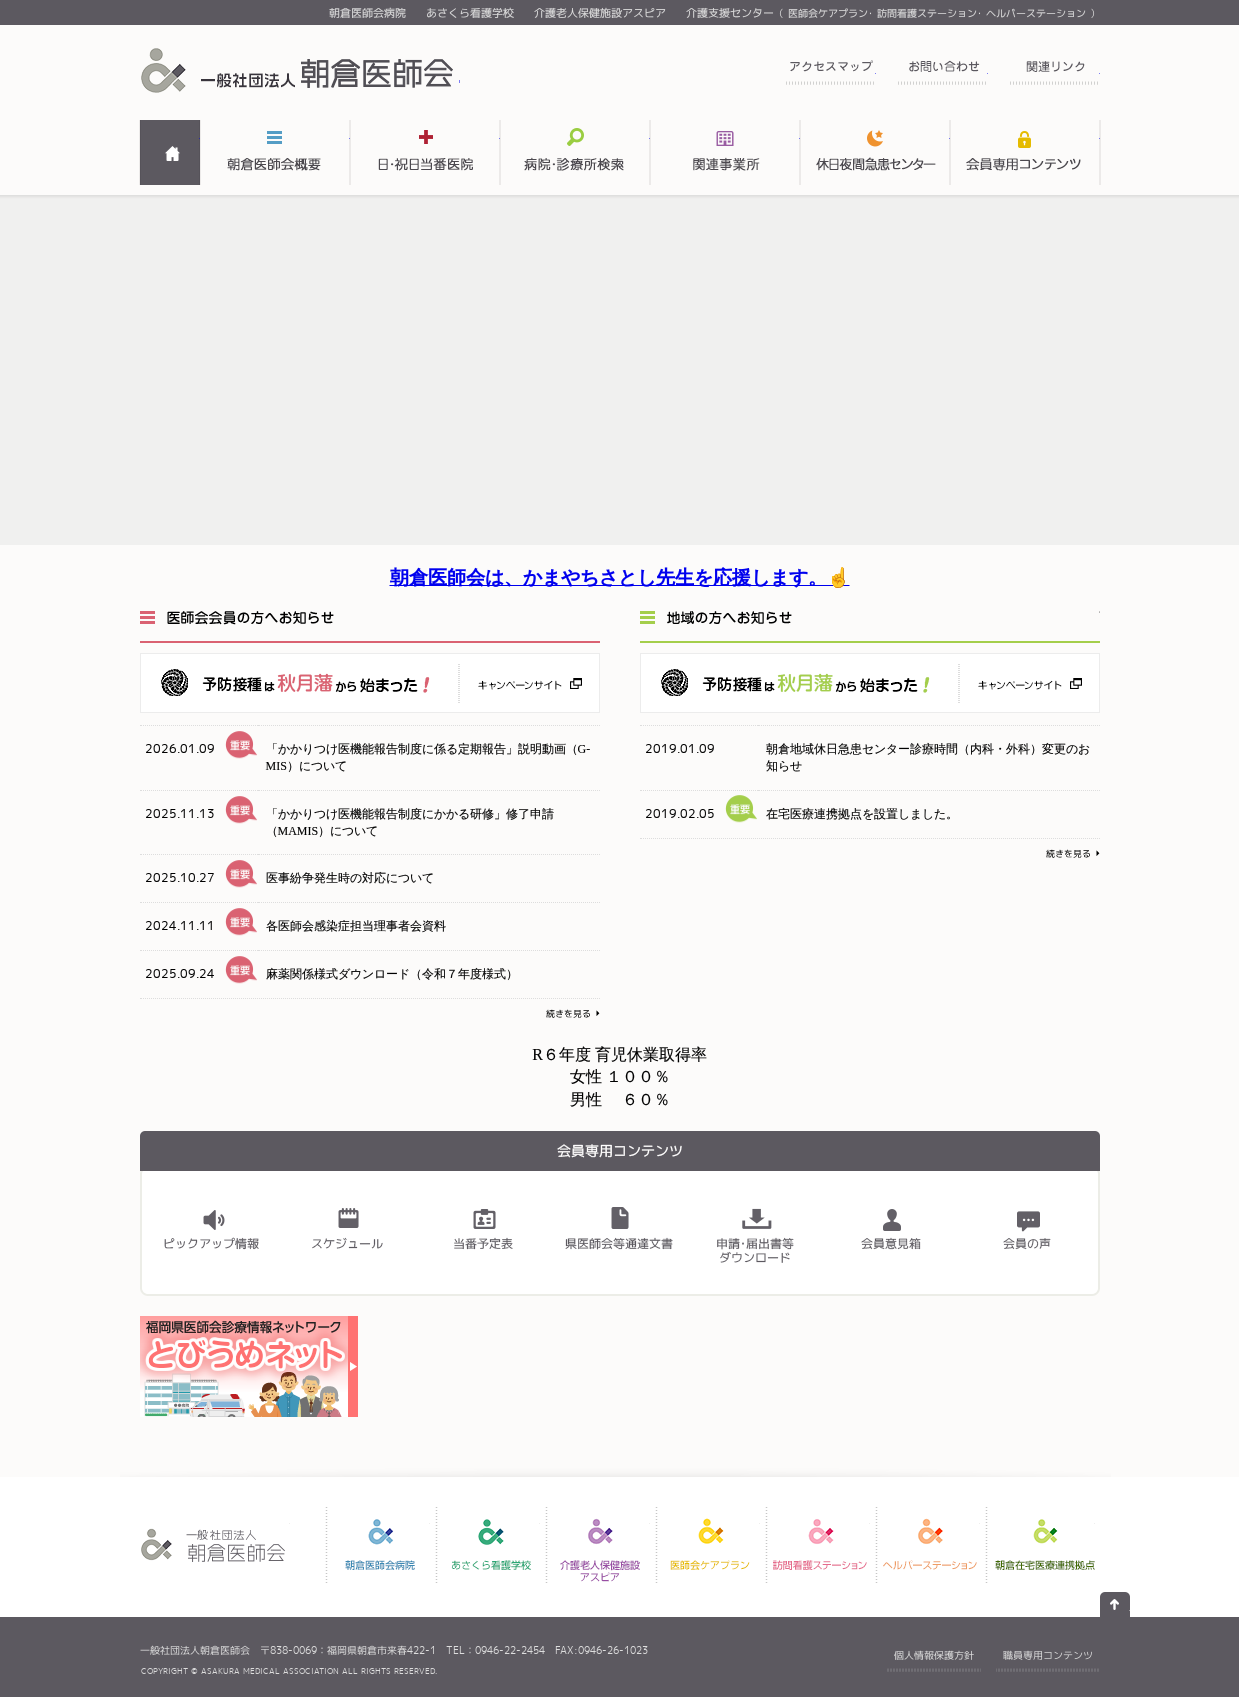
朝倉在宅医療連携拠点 (1045, 1545)
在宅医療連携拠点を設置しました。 (862, 814)
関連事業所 (725, 152)
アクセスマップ (830, 72)
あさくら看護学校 (470, 13)
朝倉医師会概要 (275, 152)
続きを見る (572, 1014)
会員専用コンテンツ (1025, 152)
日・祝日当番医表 (425, 152)
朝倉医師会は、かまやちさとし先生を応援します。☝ (620, 577)
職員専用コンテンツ (1048, 1655)
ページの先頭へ (1115, 1604)
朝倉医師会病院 (367, 13)
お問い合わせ (942, 72)
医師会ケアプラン (828, 13)
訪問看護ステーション (927, 13)
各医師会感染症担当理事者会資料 (356, 926)
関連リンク (1054, 72)
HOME (170, 152)
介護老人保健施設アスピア (600, 13)
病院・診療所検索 (575, 152)
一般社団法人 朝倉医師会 (300, 70)
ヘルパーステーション (1036, 13)
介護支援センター (730, 13)
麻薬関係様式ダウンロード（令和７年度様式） (392, 974)
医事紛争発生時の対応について (350, 878)
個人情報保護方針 (934, 1655)
